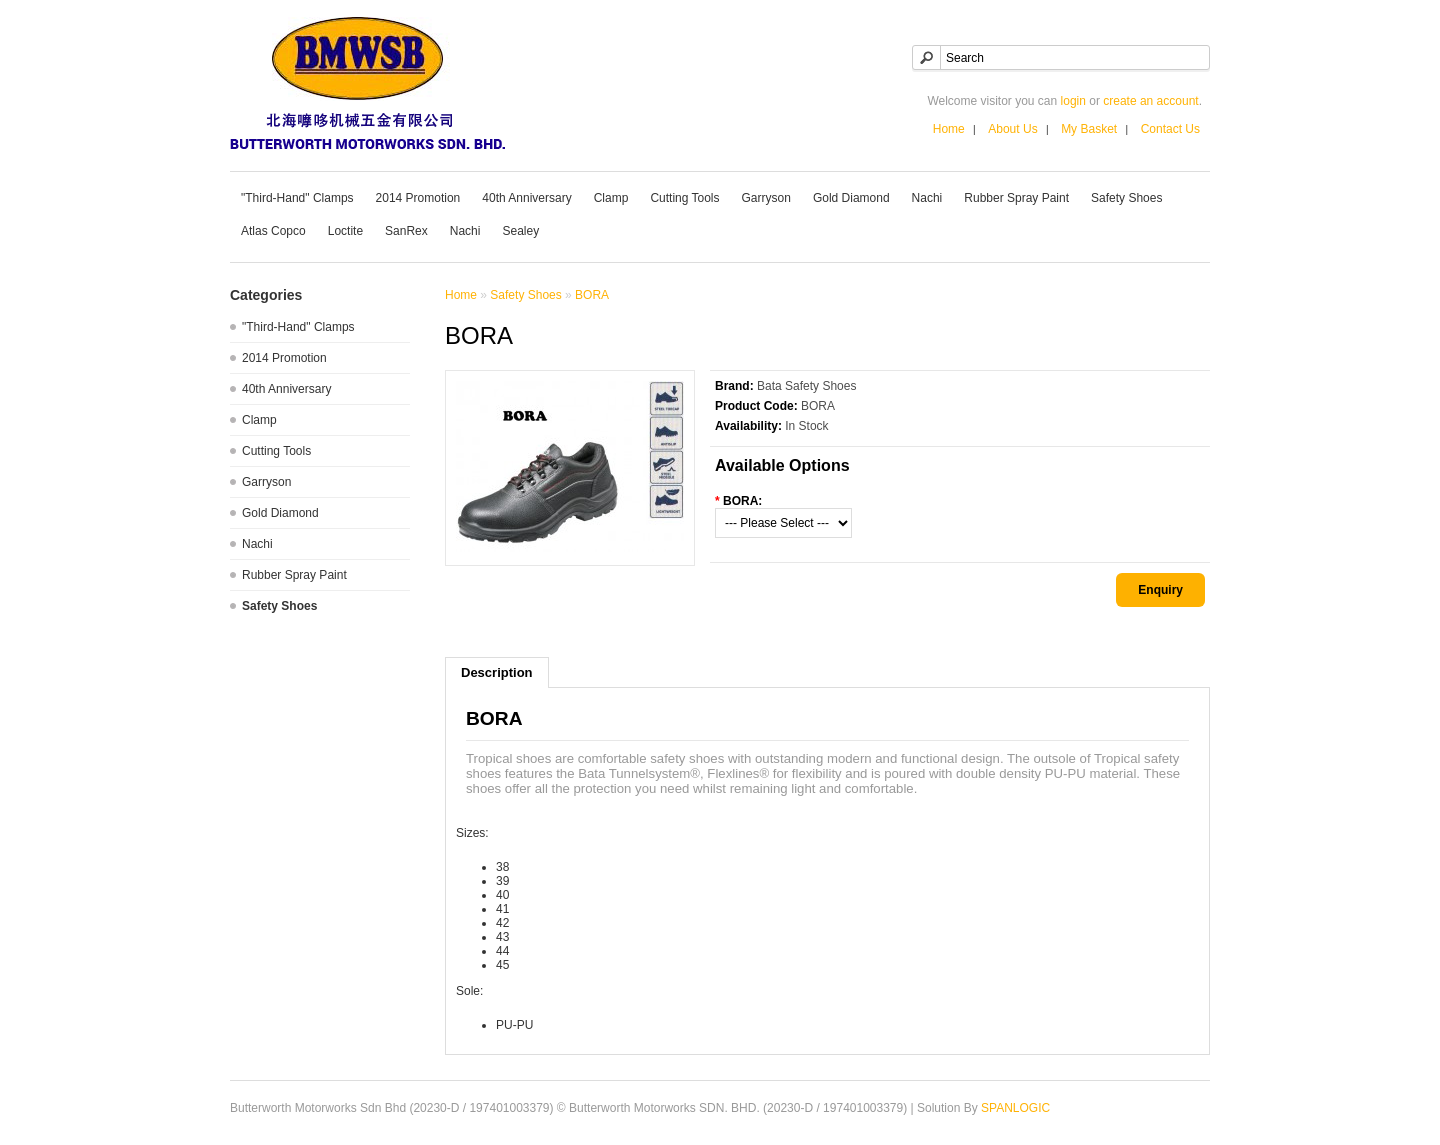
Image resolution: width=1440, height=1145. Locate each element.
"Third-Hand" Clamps (297, 198)
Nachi (927, 198)
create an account (1150, 101)
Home (949, 129)
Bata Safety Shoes (806, 386)
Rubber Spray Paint (1016, 198)
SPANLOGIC (1015, 1108)
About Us (1012, 129)
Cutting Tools (684, 198)
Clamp (611, 198)
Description (497, 672)
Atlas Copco (273, 231)
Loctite (345, 231)
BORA (592, 295)
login (1073, 101)
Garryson (766, 198)
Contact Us (1170, 129)
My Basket (1089, 129)
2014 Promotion (418, 198)
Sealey (520, 231)
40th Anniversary (526, 198)
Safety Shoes (1126, 198)
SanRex (406, 231)
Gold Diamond (851, 198)
